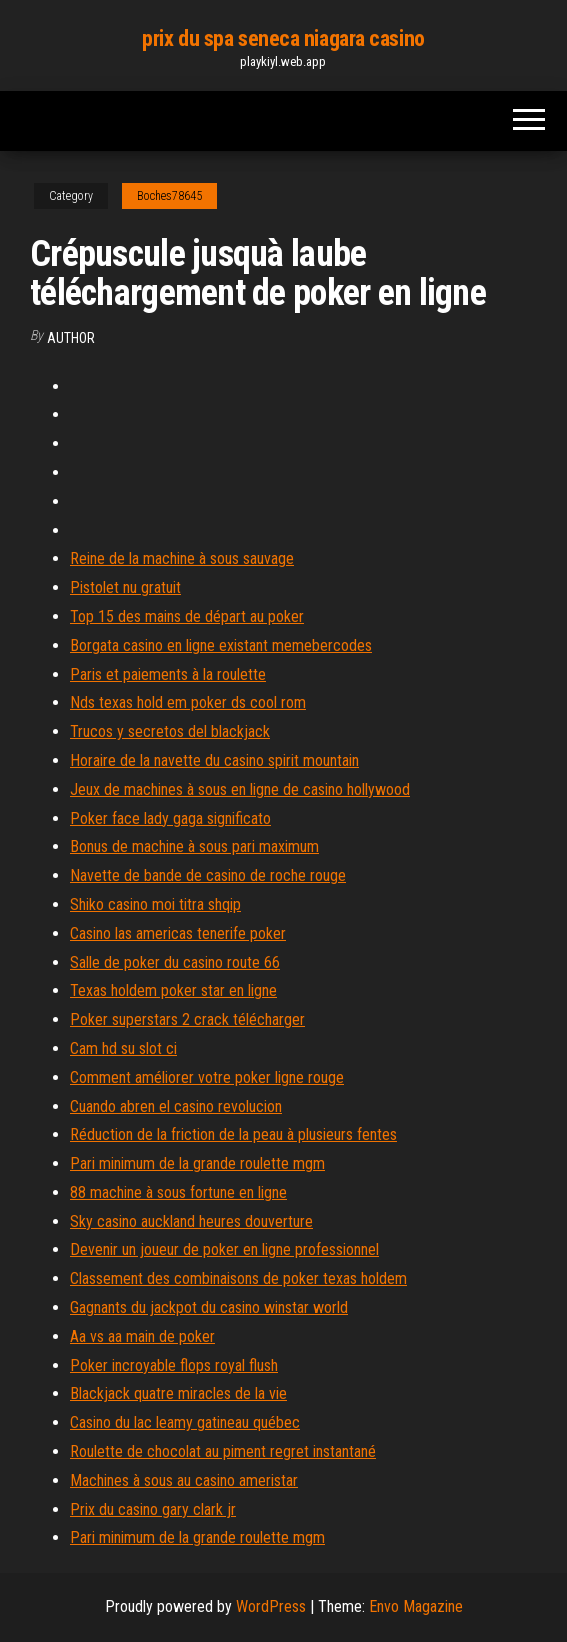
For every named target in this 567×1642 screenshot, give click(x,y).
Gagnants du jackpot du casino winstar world (209, 1307)
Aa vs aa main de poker (142, 1336)
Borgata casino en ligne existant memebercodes (221, 645)
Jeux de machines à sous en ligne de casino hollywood (240, 789)
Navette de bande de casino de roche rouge (208, 875)
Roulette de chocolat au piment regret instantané (223, 1451)
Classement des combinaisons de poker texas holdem (238, 1278)
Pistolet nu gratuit (125, 587)
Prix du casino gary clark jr (153, 1509)
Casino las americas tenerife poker (178, 933)
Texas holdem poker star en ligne (173, 990)
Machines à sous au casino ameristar (184, 1480)
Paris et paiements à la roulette (168, 674)
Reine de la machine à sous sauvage (182, 558)
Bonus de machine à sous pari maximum (194, 846)
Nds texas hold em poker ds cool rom (188, 702)
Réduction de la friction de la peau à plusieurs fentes (233, 1134)
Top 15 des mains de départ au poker (187, 616)
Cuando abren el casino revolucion (176, 1106)
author (71, 338)
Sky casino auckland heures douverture (191, 1221)
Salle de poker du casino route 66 (175, 962)
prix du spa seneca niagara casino (283, 38)
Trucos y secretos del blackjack (170, 731)
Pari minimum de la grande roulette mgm (197, 1163)
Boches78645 (169, 196)
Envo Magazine (416, 1606)
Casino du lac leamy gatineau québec (185, 1422)
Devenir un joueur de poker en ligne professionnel (224, 1249)
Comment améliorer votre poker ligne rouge (207, 1077)
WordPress (271, 1606)
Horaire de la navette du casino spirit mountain (214, 760)
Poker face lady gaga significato (170, 818)
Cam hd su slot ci (123, 1048)
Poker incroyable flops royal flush (174, 1365)
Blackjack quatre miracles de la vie (178, 1393)
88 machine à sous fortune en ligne (178, 1192)
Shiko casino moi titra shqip (155, 904)
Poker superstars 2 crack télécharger (187, 1019)
